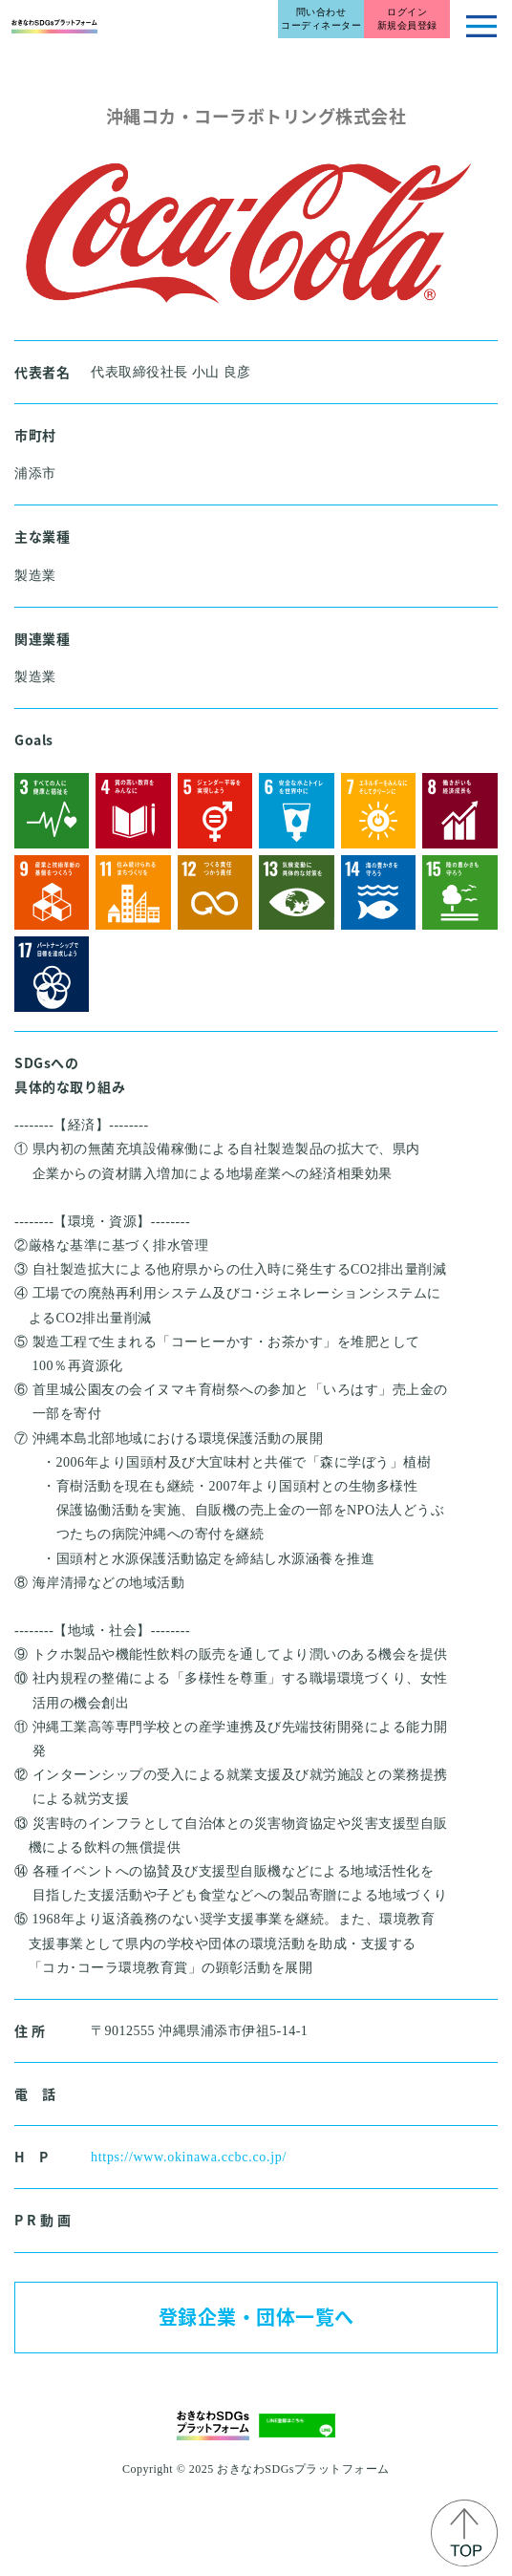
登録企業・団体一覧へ (256, 2316)
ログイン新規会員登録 (407, 19)
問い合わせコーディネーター (321, 19)
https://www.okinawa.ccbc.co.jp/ (189, 2157)
